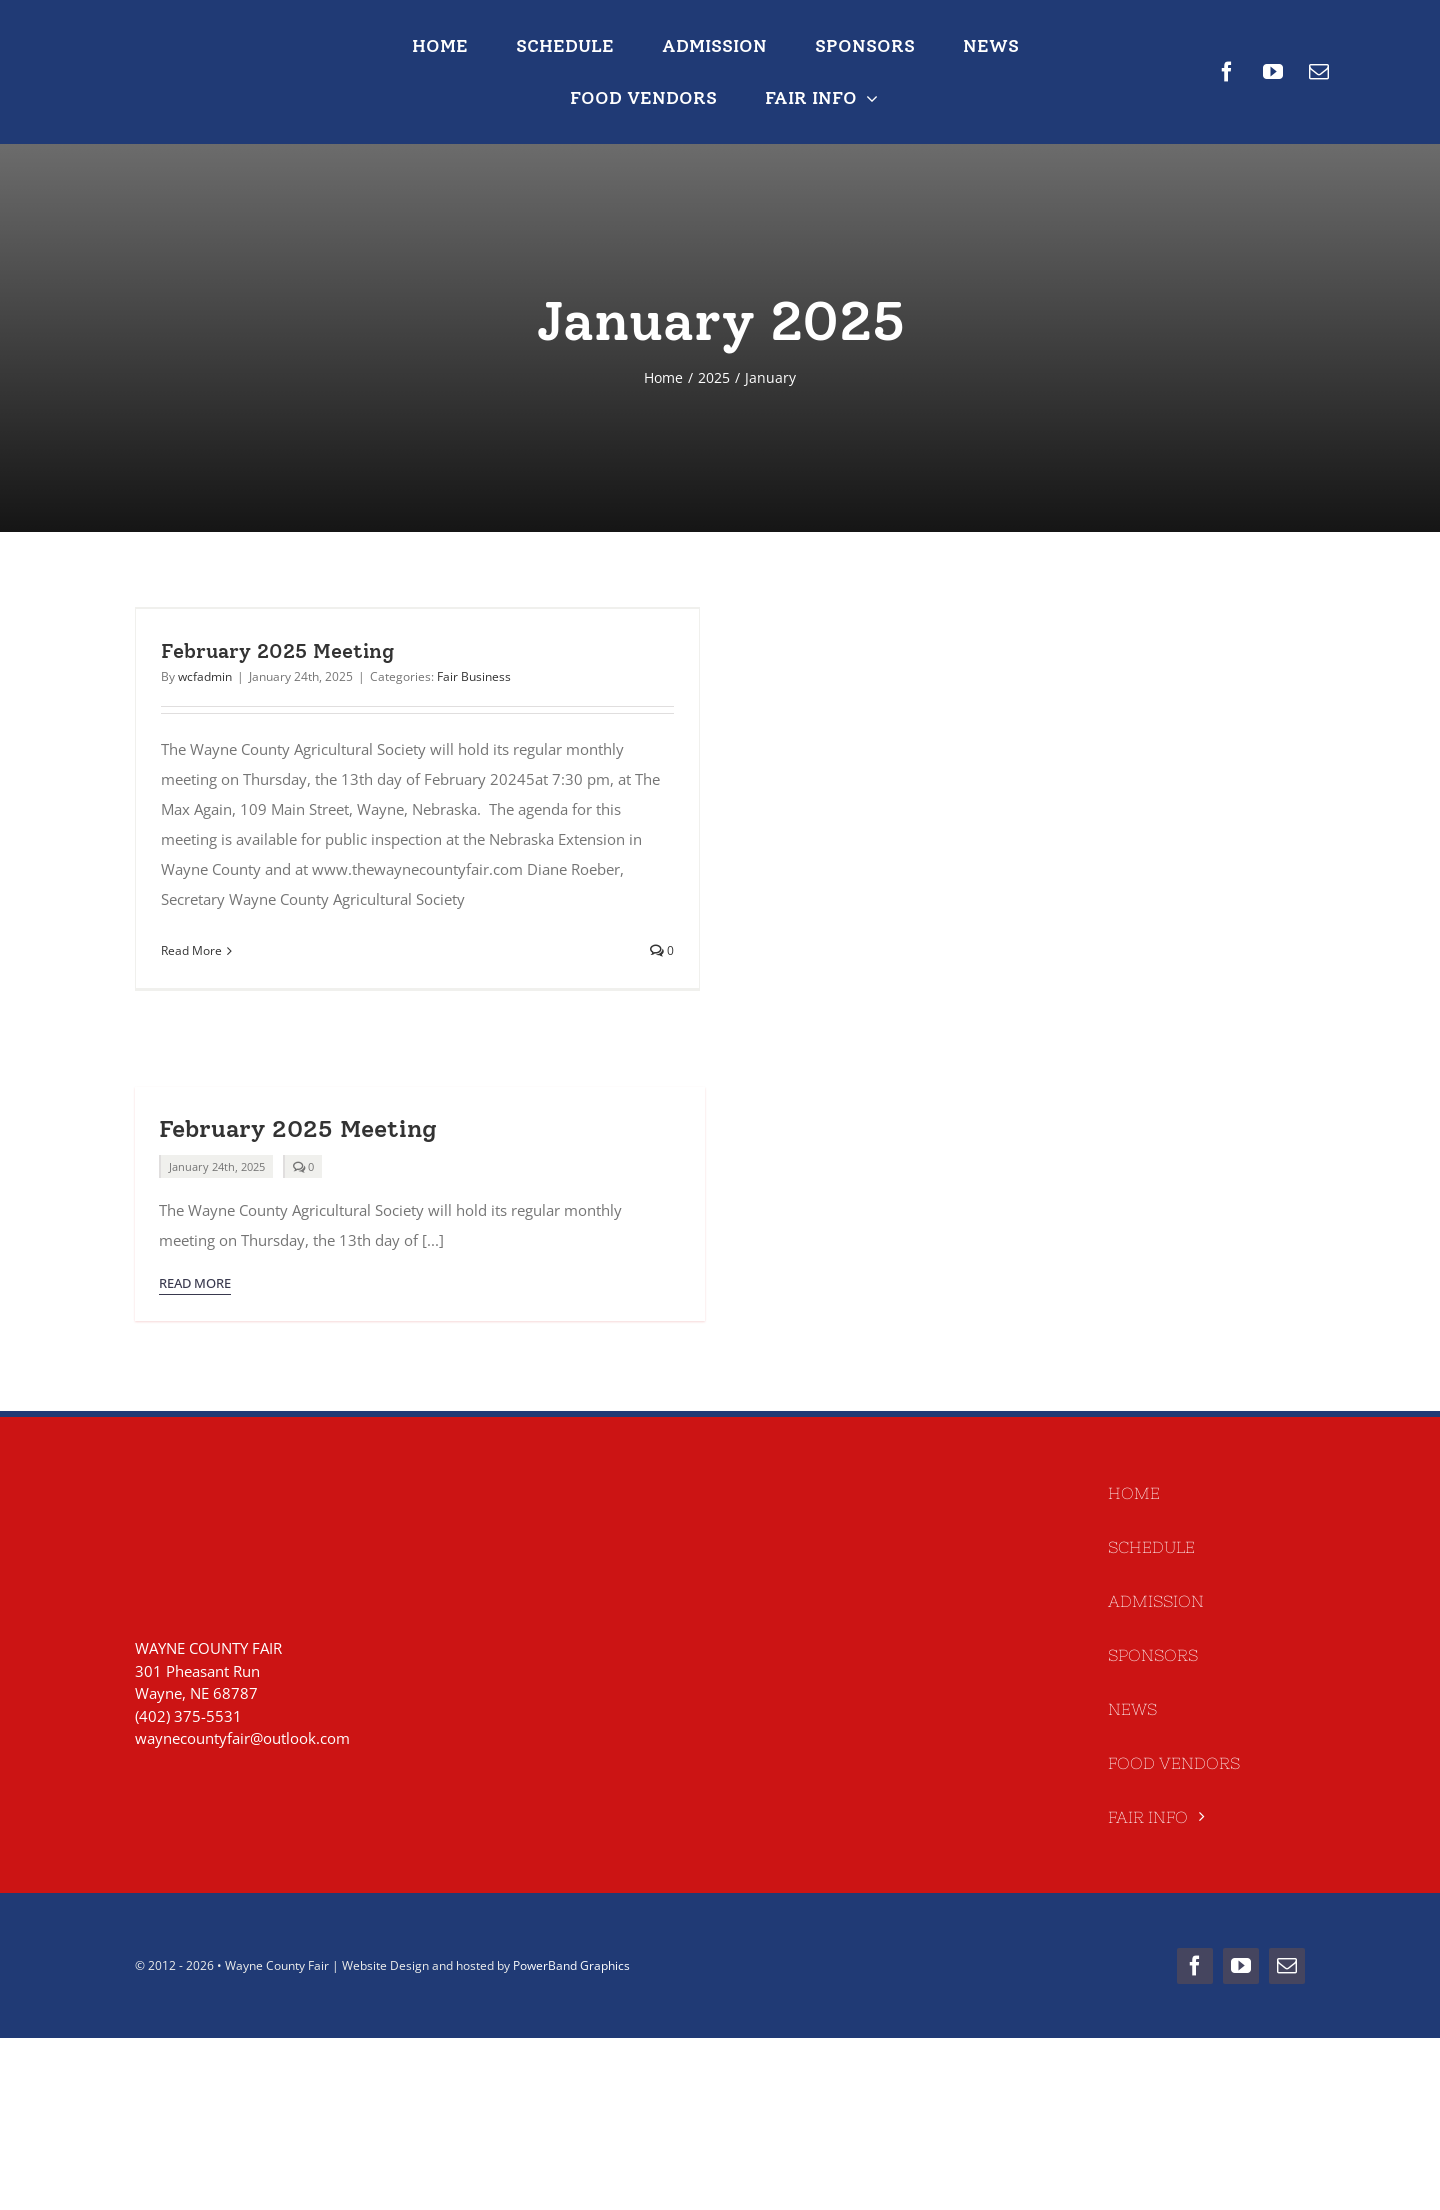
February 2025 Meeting (277, 651)
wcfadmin (205, 676)
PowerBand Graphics (571, 1965)
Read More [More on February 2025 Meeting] (191, 950)
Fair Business (474, 676)
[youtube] (1273, 72)
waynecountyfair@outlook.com (242, 1738)
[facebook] (1227, 72)
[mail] (1319, 72)
